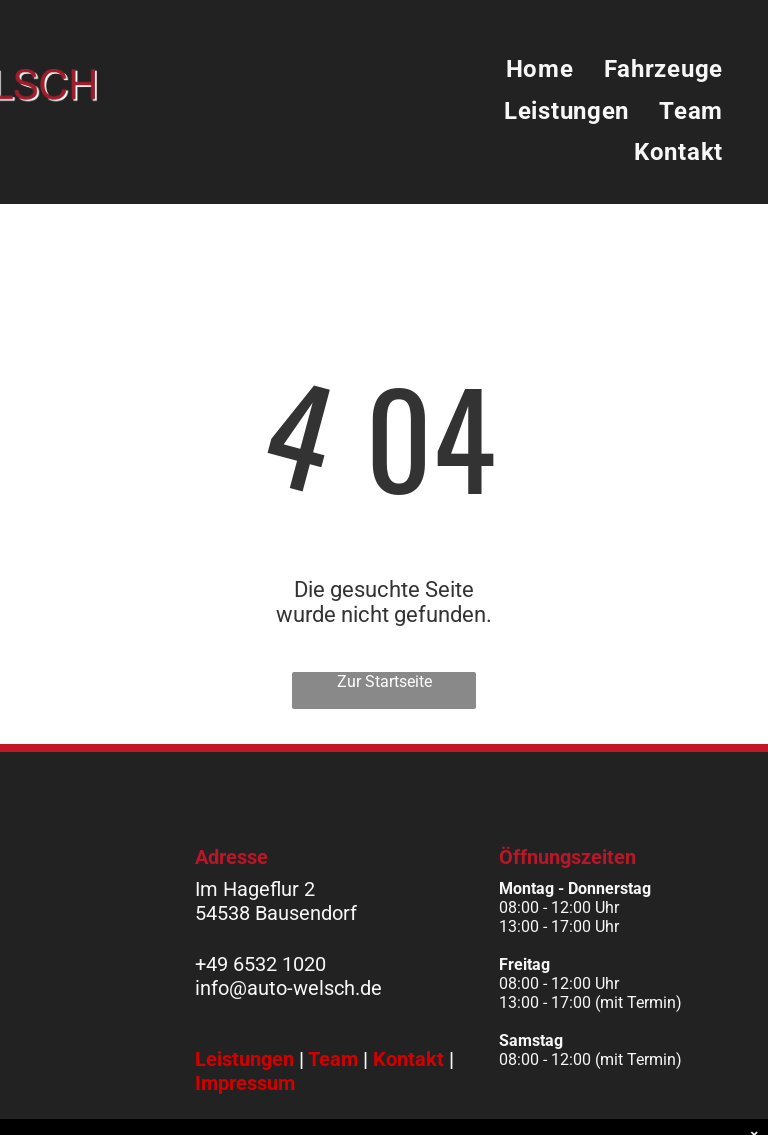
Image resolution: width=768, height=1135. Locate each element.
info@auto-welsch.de (288, 988)
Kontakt (408, 1059)
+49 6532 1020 (260, 964)
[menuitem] (540, 70)
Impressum (245, 1083)
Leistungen (244, 1059)
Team (333, 1059)
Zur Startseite (384, 681)
